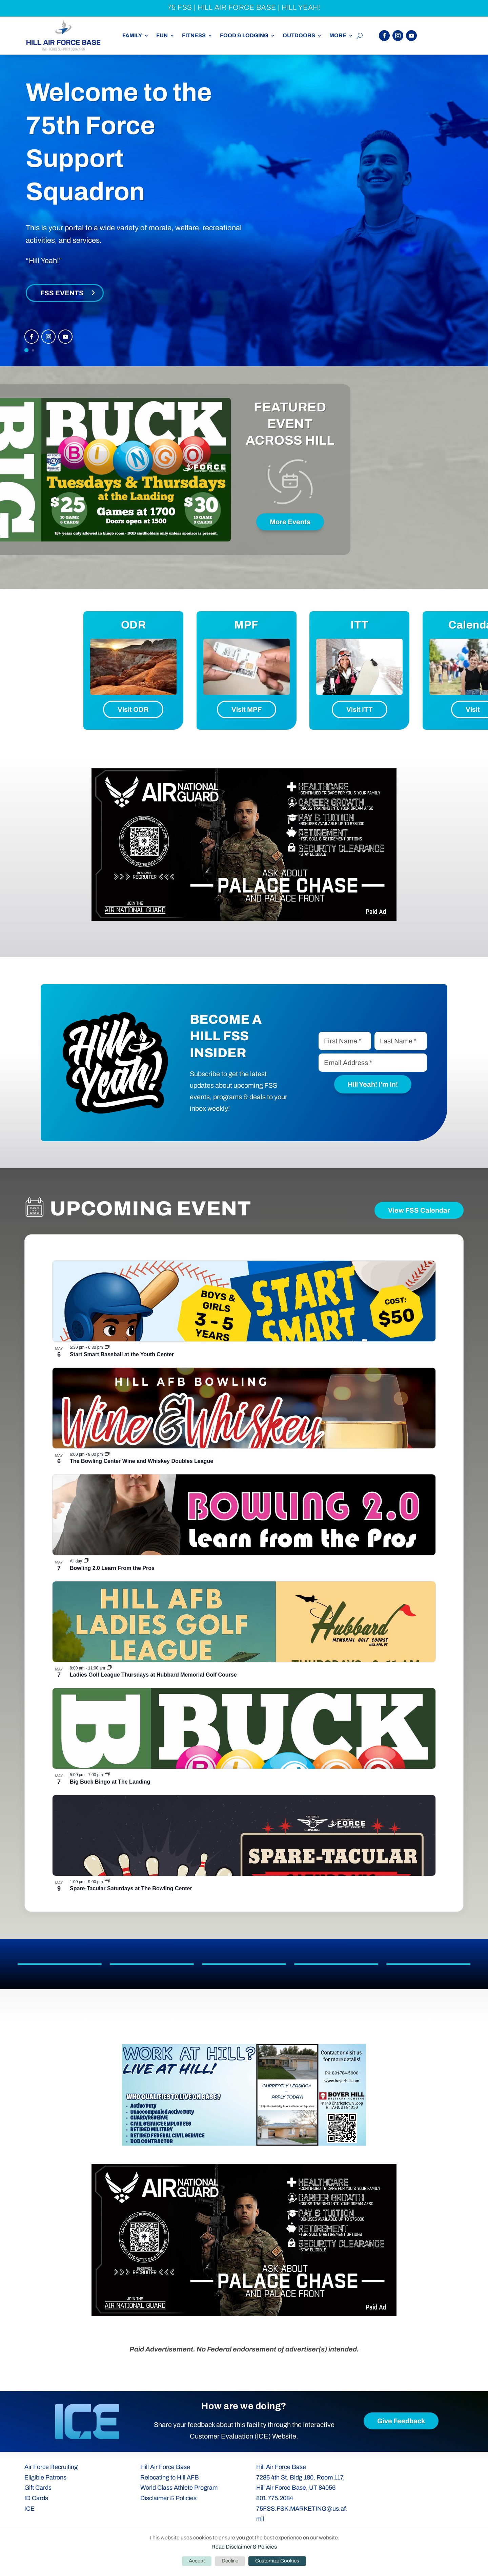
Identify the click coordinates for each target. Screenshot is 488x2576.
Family (132, 35)
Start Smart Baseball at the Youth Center (122, 1354)
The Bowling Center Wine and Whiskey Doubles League (141, 1461)
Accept (197, 2560)
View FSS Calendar (419, 1210)
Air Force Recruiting (51, 2467)
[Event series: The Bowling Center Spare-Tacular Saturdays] (107, 1881)
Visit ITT (359, 709)
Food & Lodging (244, 35)
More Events (290, 522)
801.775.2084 (274, 2498)
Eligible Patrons (45, 2477)
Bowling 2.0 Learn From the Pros (112, 1568)
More (337, 35)
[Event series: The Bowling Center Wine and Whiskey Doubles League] (107, 1454)
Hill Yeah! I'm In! (373, 1084)
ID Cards (36, 2498)
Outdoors (299, 35)
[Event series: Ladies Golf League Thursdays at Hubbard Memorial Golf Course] (109, 1668)
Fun (162, 35)
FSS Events (62, 293)
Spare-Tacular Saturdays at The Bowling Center (131, 1888)
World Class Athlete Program (179, 2487)
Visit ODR (133, 709)
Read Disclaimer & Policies (244, 2547)
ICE (29, 2508)
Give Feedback (401, 2421)
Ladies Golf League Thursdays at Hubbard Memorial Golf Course (153, 1675)
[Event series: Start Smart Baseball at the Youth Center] (107, 1347)
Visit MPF (246, 709)
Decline (230, 2560)
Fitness (194, 35)
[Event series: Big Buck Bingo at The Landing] (107, 1774)
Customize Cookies (277, 2560)
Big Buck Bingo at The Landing (110, 1782)
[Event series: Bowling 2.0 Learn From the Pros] (86, 1561)
